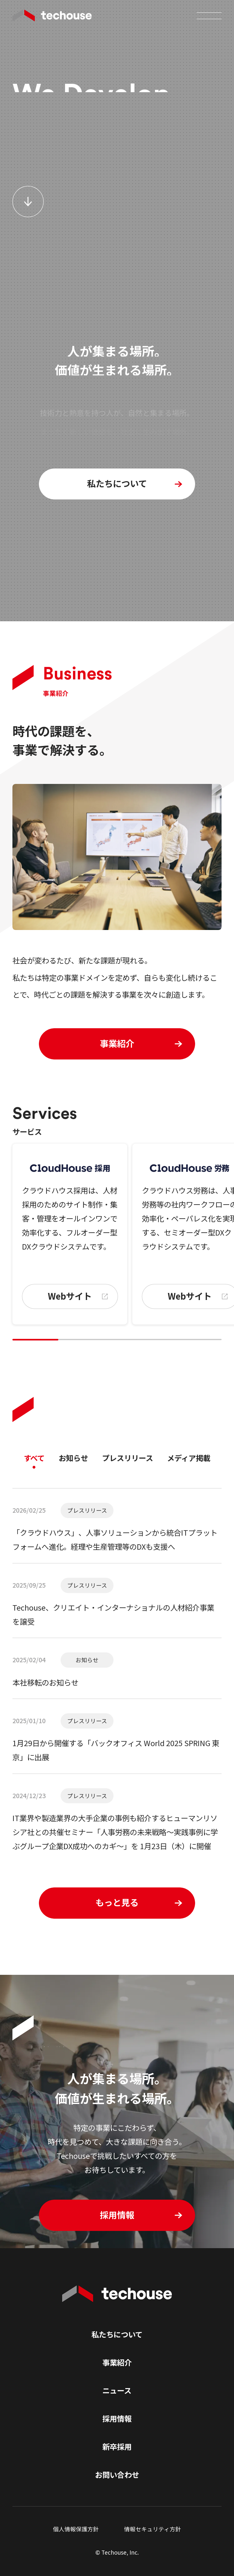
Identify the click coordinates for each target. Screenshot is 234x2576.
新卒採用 (117, 2446)
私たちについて (117, 2334)
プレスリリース (127, 1457)
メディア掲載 (188, 1457)
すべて (34, 1457)
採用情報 (117, 2418)
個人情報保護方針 (76, 2529)
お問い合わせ (117, 2474)
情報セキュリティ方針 (152, 2529)
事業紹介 (117, 2362)
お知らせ (73, 1457)
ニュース (116, 2390)
